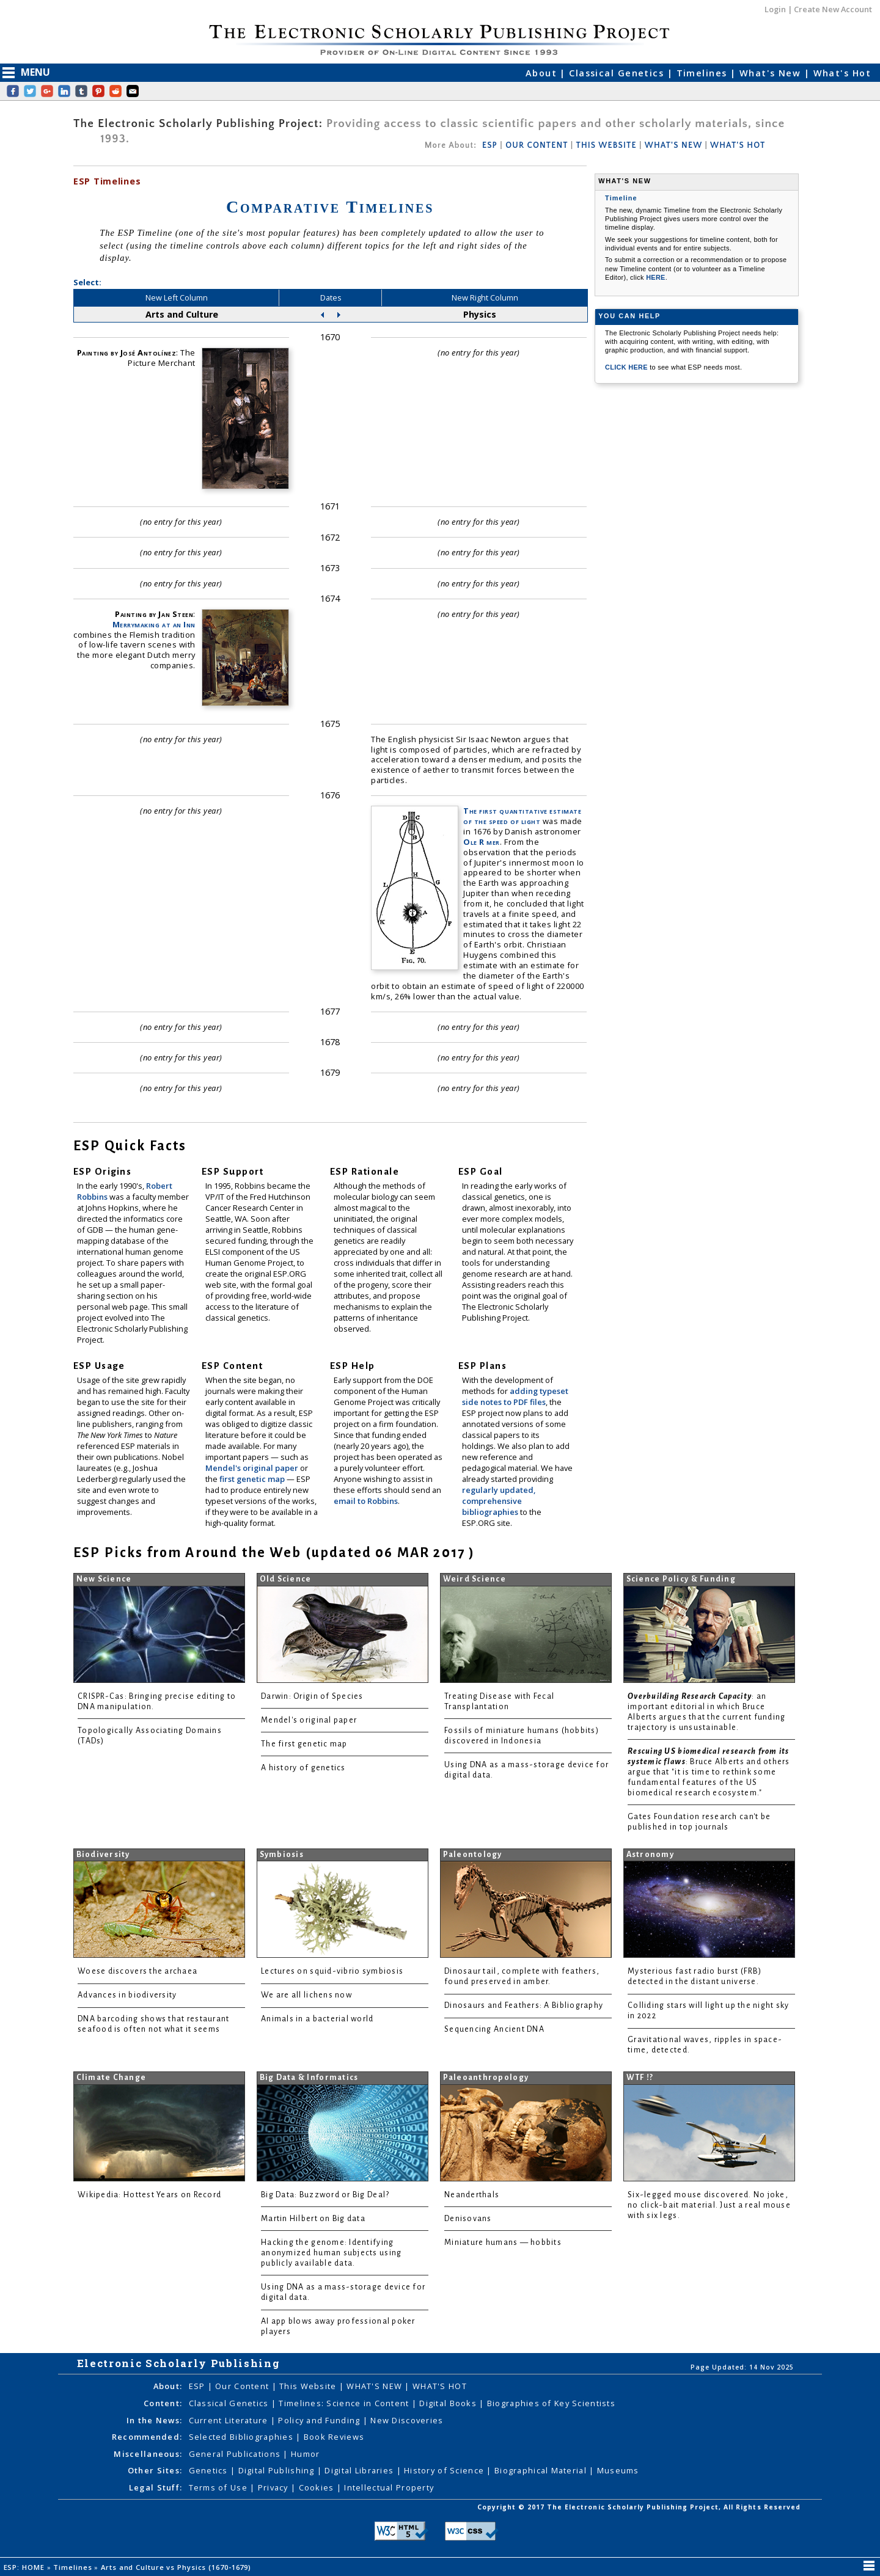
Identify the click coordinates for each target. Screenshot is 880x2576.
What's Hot (842, 73)
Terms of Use (220, 2487)
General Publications (236, 2453)
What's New (771, 73)
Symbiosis (282, 1854)
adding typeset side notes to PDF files (515, 1396)
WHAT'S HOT (737, 145)
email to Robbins (366, 1500)
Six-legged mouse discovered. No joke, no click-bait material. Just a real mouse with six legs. (709, 2205)
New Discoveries (406, 2420)
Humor (305, 2453)
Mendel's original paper (252, 1467)
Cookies (318, 2487)
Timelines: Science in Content (345, 2403)
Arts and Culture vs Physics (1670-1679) (177, 2567)
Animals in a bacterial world (317, 2019)
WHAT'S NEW (673, 145)
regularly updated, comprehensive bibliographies (498, 1500)
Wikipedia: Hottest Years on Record (149, 2195)
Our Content (243, 2386)
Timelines (703, 73)
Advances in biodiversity (127, 1995)
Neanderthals (471, 2195)
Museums (618, 2470)
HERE (656, 277)
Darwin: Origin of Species (312, 1696)
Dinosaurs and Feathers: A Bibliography (523, 2005)
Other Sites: (155, 2470)
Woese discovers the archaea (137, 1971)
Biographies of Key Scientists (551, 2403)
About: (168, 2386)
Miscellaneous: (148, 2453)
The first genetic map (304, 1744)
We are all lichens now (306, 1995)
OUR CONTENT (536, 145)
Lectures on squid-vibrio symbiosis (332, 1971)
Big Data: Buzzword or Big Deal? (325, 2195)
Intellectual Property (389, 2487)
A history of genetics (303, 1768)
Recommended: (147, 2436)
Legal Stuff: (155, 2487)
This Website (309, 2386)
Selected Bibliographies (242, 2436)
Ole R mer (481, 841)
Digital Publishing (277, 2470)
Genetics (210, 2470)
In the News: (154, 2420)
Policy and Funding (320, 2420)
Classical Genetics (618, 73)
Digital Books (449, 2403)
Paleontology (472, 1854)
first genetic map (253, 1478)
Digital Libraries (360, 2470)
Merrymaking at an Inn (154, 624)
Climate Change (111, 2077)
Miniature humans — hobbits (503, 2242)
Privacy (274, 2487)
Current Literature (230, 2420)
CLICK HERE (627, 367)
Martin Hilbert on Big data (313, 2218)
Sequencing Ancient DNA (494, 2029)
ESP (489, 145)
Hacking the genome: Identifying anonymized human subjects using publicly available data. (331, 2253)
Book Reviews (334, 2436)
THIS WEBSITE (606, 145)
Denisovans (468, 2218)
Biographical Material (541, 2470)
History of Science (445, 2470)
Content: (163, 2403)
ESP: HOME (25, 2567)
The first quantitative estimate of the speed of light (522, 815)
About (543, 73)
